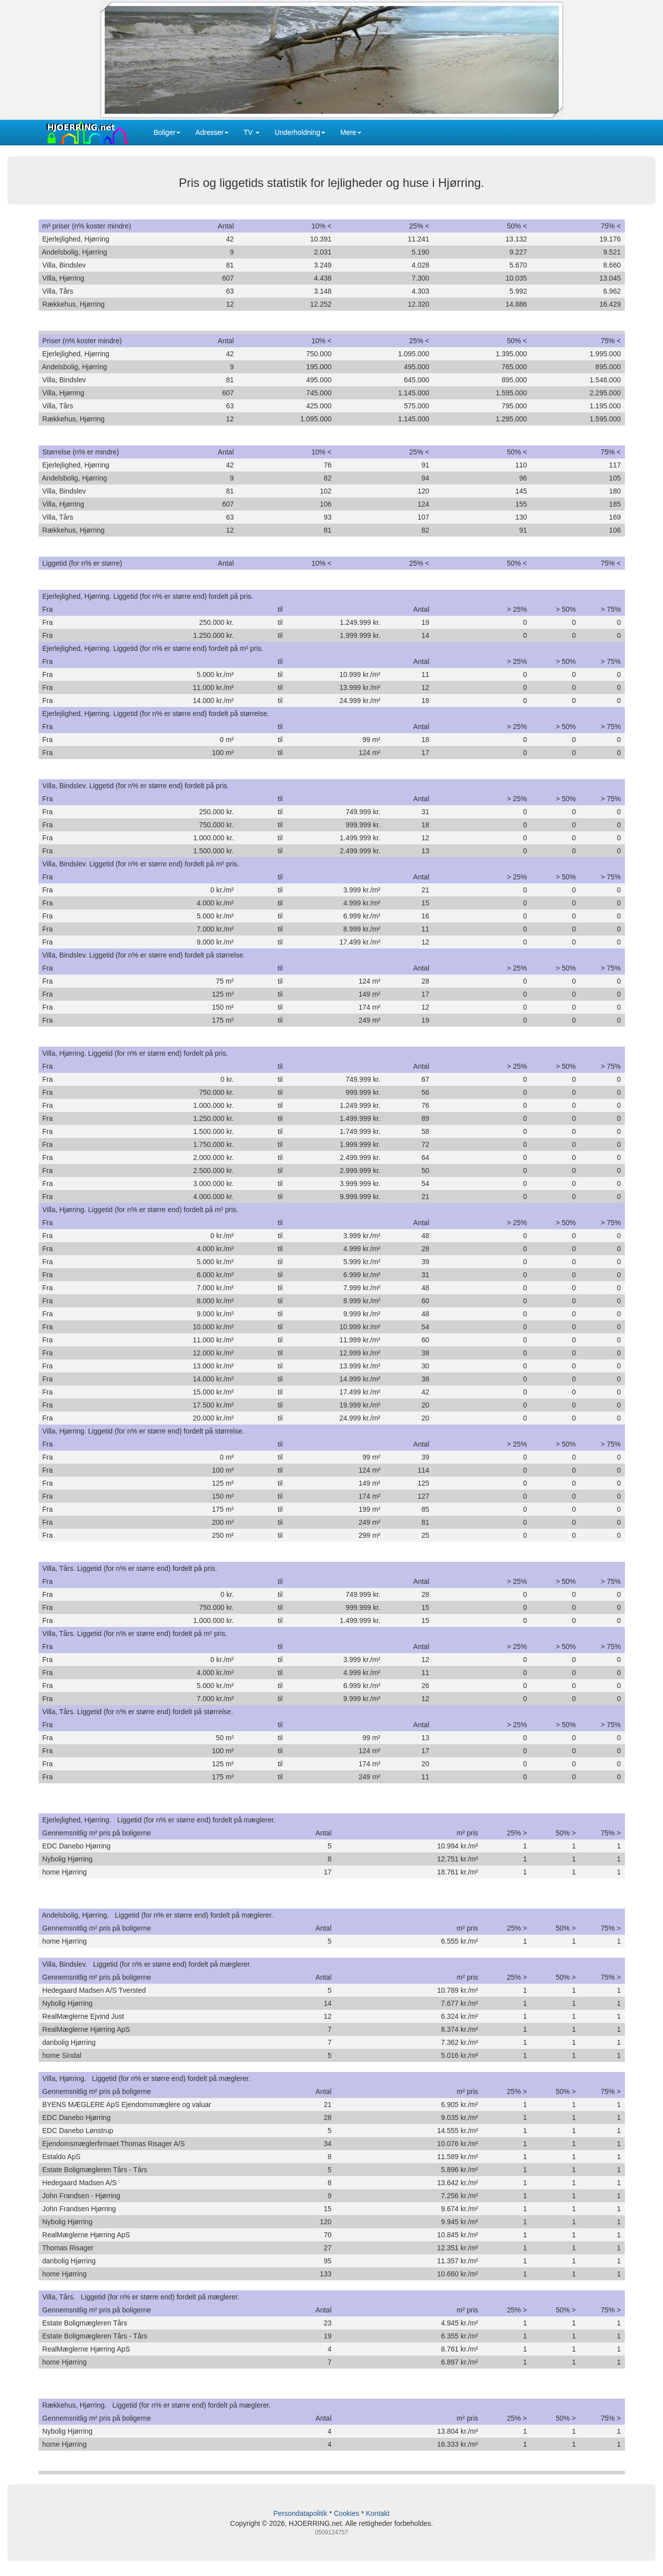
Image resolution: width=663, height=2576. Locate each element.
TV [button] (252, 132)
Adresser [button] (212, 132)
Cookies (346, 2513)
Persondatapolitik (300, 2513)
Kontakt (377, 2513)
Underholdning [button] (300, 132)
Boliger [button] (167, 132)
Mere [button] (350, 132)
